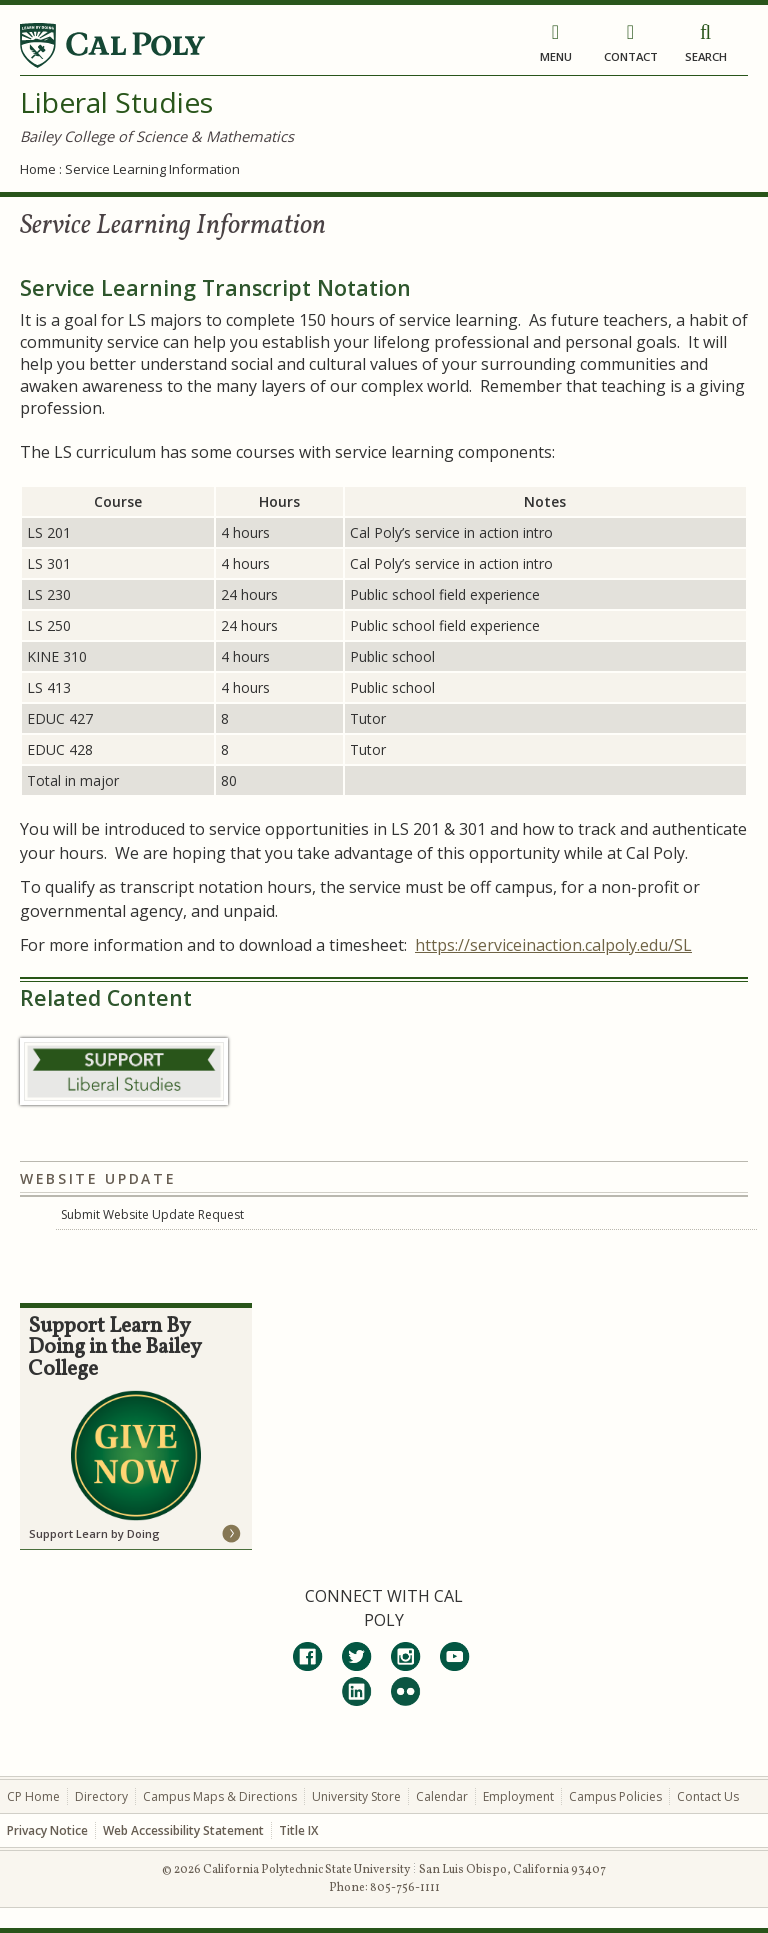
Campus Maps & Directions (220, 1796)
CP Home (33, 1796)
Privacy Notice (47, 1830)
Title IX (298, 1830)
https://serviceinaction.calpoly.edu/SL (553, 945)
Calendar (442, 1796)
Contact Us (708, 1796)
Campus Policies (615, 1796)
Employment (518, 1796)
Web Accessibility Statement (183, 1830)
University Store (356, 1796)
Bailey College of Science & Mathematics (157, 136)
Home (38, 169)
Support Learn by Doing (94, 1533)
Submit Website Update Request (152, 1214)
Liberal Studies (116, 102)
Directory (101, 1796)
